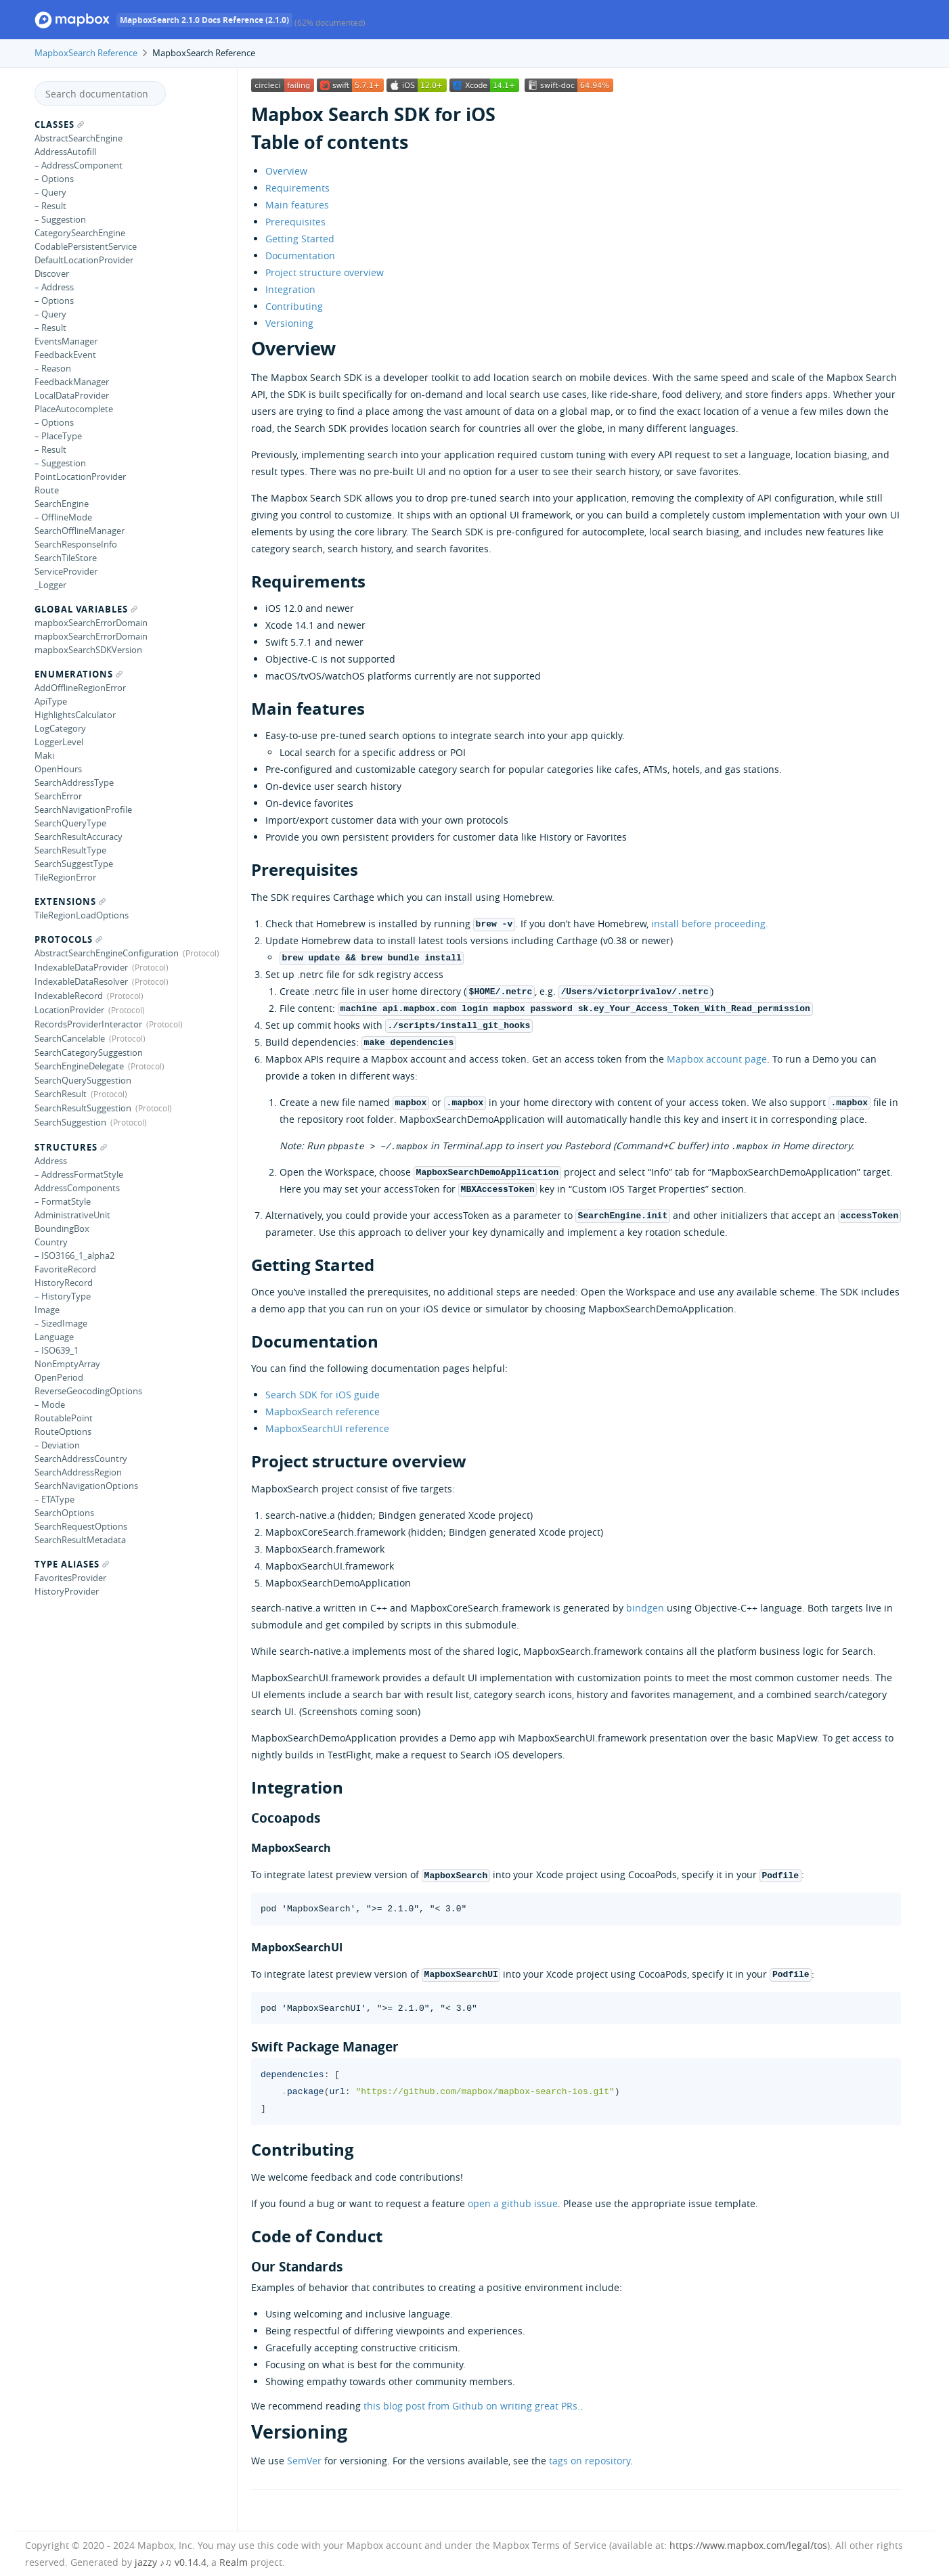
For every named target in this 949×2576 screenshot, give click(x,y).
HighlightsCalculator (75, 715)
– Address (54, 287)
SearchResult (61, 1094)
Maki (44, 755)
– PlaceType (58, 436)
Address (51, 1161)
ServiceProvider (66, 571)
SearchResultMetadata (80, 1540)
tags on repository (589, 2460)
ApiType (51, 701)
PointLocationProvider (80, 476)
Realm (233, 2562)
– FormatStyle (63, 1201)
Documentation (300, 255)
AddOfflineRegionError (80, 688)
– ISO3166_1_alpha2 (74, 1255)
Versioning (289, 323)
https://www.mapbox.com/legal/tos (748, 2545)
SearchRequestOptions (81, 1526)
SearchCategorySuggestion (89, 1052)
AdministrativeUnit (72, 1215)
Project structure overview (324, 272)
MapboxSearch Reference (86, 53)
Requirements (297, 187)
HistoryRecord (64, 1282)
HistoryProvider (67, 1591)
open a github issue (513, 2203)
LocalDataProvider (72, 395)
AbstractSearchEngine (79, 138)
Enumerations (79, 674)
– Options (54, 179)
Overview (286, 170)
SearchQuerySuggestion (83, 1080)
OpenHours (58, 769)
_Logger (50, 585)
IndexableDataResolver (81, 981)
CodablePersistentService (86, 246)
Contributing (294, 306)
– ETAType (54, 1499)
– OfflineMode (63, 517)
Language (54, 1337)
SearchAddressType (74, 782)
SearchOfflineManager (80, 531)
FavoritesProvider (70, 1578)
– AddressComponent (79, 165)
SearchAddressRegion (78, 1472)
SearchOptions (64, 1513)
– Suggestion (60, 219)
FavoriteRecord (65, 1269)
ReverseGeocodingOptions (88, 1391)
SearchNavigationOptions (86, 1486)
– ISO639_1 (57, 1350)
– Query (50, 192)
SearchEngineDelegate (79, 1066)
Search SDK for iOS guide (322, 1394)
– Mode (50, 1404)
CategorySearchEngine (80, 233)
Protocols (68, 939)
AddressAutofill (65, 152)
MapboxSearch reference (322, 1411)
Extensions (70, 901)
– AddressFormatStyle (79, 1174)
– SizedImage (61, 1323)
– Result (50, 206)
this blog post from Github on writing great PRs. (471, 2405)
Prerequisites (295, 221)
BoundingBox (62, 1228)
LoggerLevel (59, 742)
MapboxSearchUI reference (327, 1428)
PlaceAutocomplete (74, 409)
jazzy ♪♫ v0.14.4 (170, 2562)
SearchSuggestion (70, 1122)
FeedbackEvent (65, 355)
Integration (290, 289)
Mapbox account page (717, 1058)
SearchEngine (62, 503)
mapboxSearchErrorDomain (91, 623)
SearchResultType (70, 850)
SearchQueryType (70, 823)
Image (47, 1310)
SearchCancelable (70, 1038)
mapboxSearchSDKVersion (88, 650)
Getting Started (299, 238)
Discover (52, 273)
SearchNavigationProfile (83, 809)
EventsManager (66, 341)
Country (51, 1242)
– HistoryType (63, 1296)
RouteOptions (63, 1431)
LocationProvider (69, 1010)
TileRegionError (65, 877)
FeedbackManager (72, 382)
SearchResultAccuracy (79, 836)
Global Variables (86, 609)
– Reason (53, 368)
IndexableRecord (69, 996)
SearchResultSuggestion (83, 1108)
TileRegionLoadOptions (82, 915)
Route (47, 490)
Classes (59, 124)
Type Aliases (72, 1564)
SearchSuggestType (74, 864)
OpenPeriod (59, 1377)
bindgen (645, 1607)
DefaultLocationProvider (84, 260)
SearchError (58, 796)
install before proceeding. (709, 923)
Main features (297, 204)
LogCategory (60, 728)
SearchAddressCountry (81, 1458)
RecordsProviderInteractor (88, 1024)
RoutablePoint (64, 1418)
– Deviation (57, 1445)
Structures (71, 1147)
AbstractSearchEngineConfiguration (107, 953)
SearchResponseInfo (76, 544)
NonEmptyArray (67, 1364)
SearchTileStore (66, 558)
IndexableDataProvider (81, 967)
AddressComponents (77, 1188)
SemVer (304, 2460)
